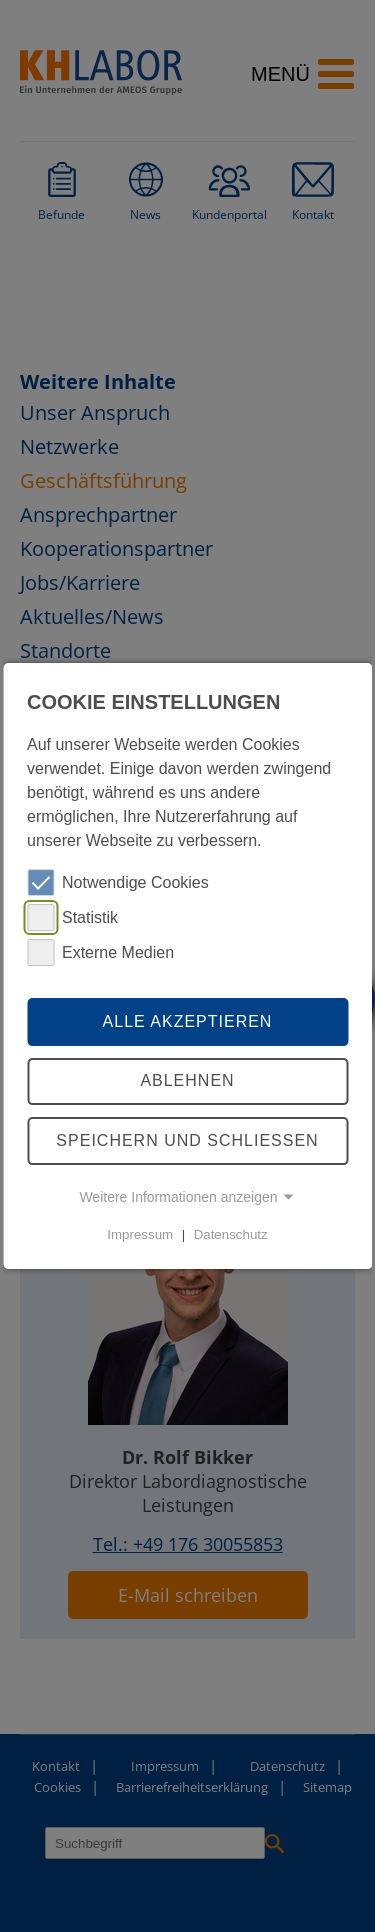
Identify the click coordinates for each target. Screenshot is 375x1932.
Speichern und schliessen (187, 1140)
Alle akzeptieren (188, 1021)
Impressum (140, 1234)
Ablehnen (187, 1081)
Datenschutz (231, 1234)
